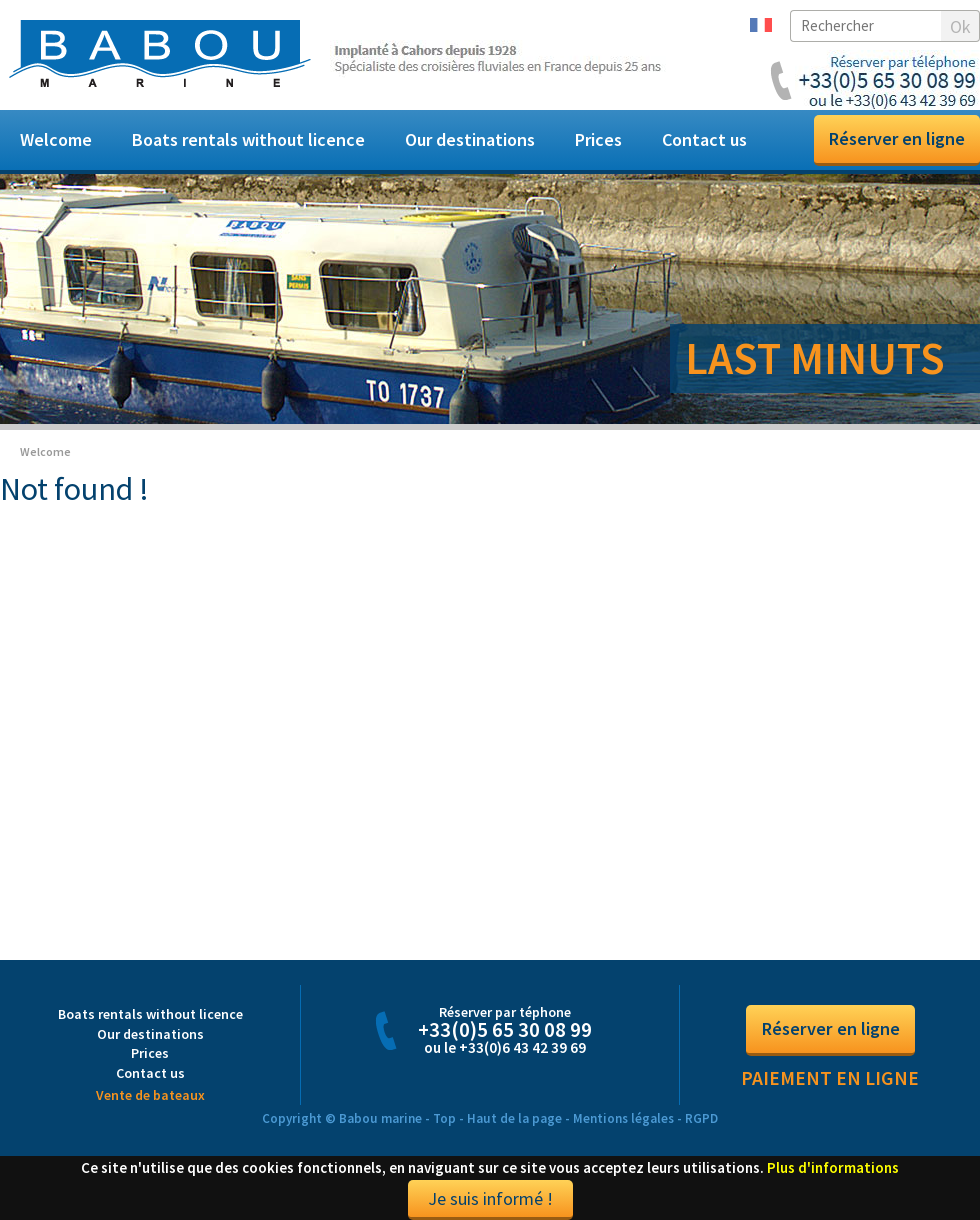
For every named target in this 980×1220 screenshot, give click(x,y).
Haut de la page (514, 1118)
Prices (598, 139)
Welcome (56, 139)
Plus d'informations (833, 1167)
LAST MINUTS (815, 358)
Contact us (704, 139)
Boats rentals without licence (248, 139)
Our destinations (470, 139)
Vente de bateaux (150, 1095)
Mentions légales (623, 1118)
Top (444, 1118)
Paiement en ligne (830, 1078)
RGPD (701, 1118)
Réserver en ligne (897, 138)
